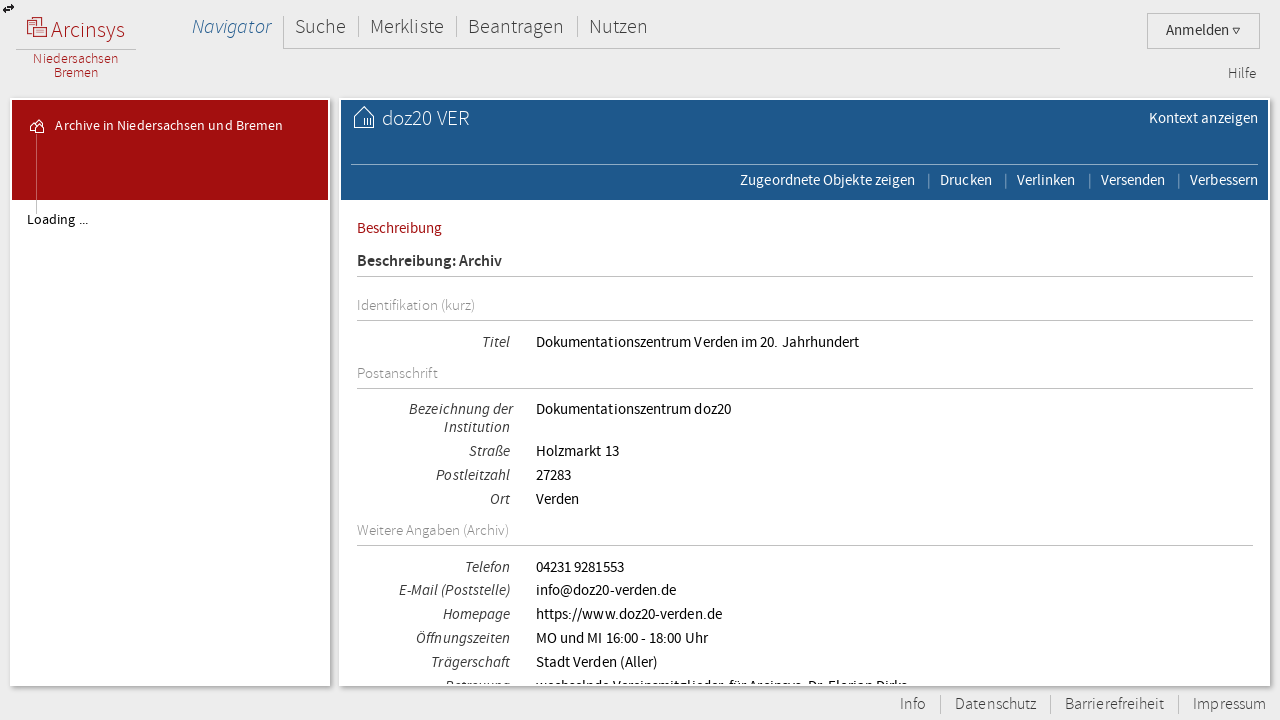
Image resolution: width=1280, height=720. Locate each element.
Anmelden (1203, 30)
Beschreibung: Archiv (430, 261)
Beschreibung (400, 228)
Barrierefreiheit (1114, 704)
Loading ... (57, 220)
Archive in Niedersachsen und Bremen (155, 126)
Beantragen (516, 26)
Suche (320, 26)
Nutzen (618, 26)
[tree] (170, 442)
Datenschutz (995, 704)
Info (913, 704)
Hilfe (1242, 74)
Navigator (231, 26)
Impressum (1229, 704)
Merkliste (407, 26)
